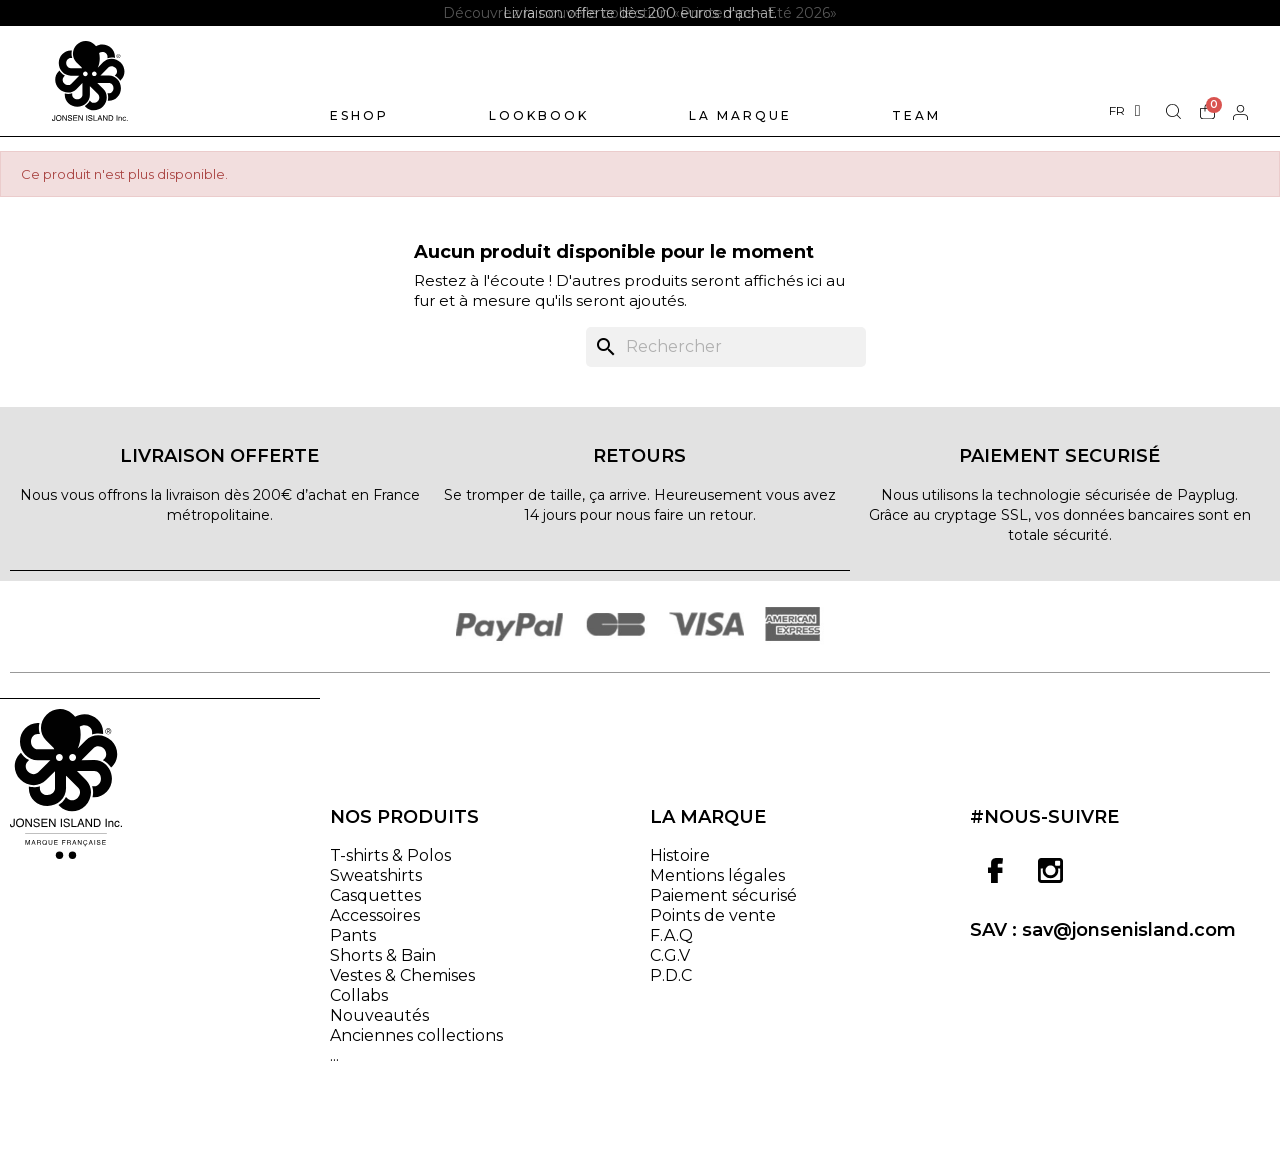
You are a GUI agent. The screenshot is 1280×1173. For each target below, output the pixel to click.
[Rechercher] (726, 348)
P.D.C (671, 976)
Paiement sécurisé (723, 896)
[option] (640, 13)
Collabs (359, 996)
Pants (353, 936)
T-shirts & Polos (390, 856)
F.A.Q (671, 936)
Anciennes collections (416, 1036)
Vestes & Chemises (402, 976)
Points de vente (713, 916)
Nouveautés (379, 1016)
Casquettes (375, 896)
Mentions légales (717, 876)
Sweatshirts (376, 876)
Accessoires (375, 916)
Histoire (680, 856)
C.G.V (670, 956)
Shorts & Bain (383, 956)
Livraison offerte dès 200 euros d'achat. (640, 13)
